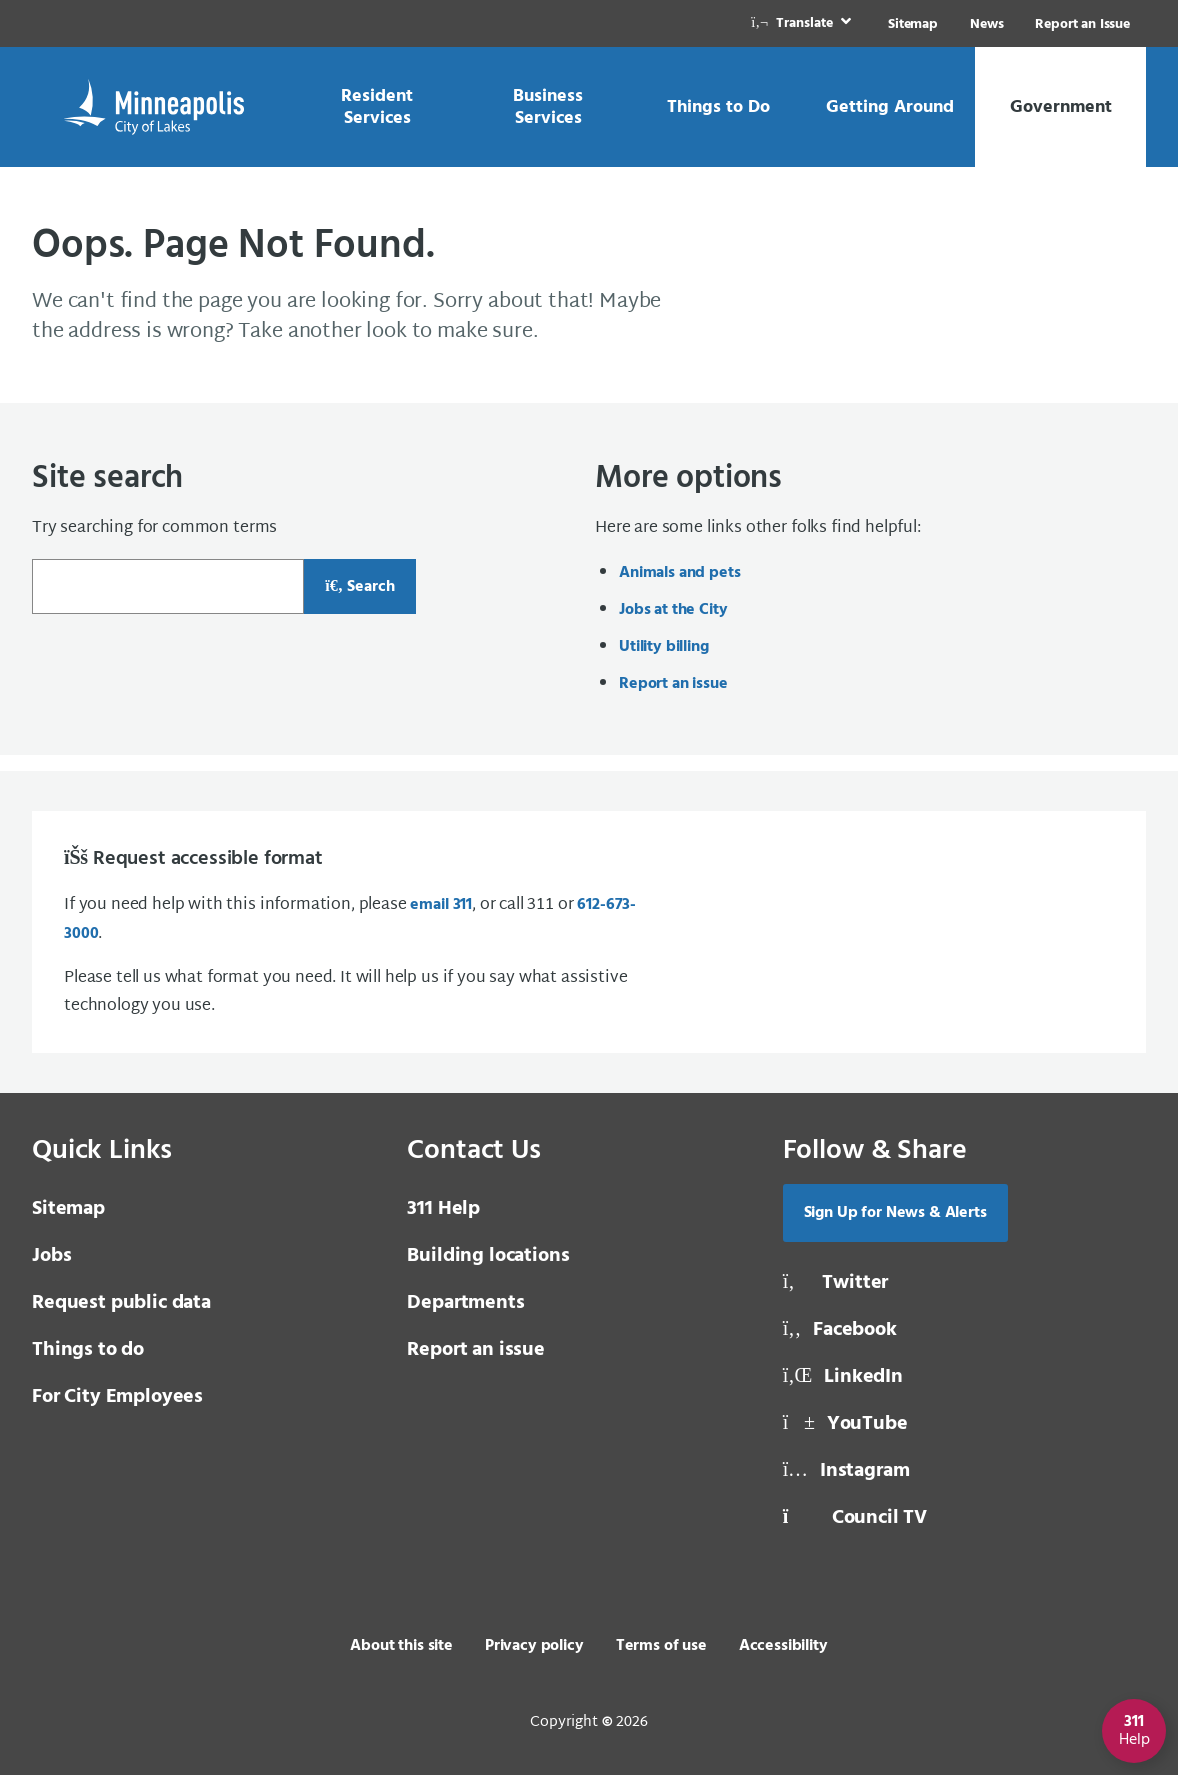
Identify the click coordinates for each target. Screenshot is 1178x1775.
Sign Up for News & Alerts (895, 1213)
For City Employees (117, 1397)
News (986, 24)
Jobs (51, 1256)
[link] (803, 23)
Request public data (121, 1303)
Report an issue (673, 684)
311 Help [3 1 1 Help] (443, 1209)
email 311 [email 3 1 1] (441, 905)
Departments (465, 1303)
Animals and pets (679, 573)
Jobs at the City (673, 610)
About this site (401, 1646)
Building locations (488, 1256)
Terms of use (661, 1646)
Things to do (88, 1350)
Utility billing (664, 647)
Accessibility (783, 1646)
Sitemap (913, 24)
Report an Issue (1082, 24)
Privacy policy (534, 1646)
